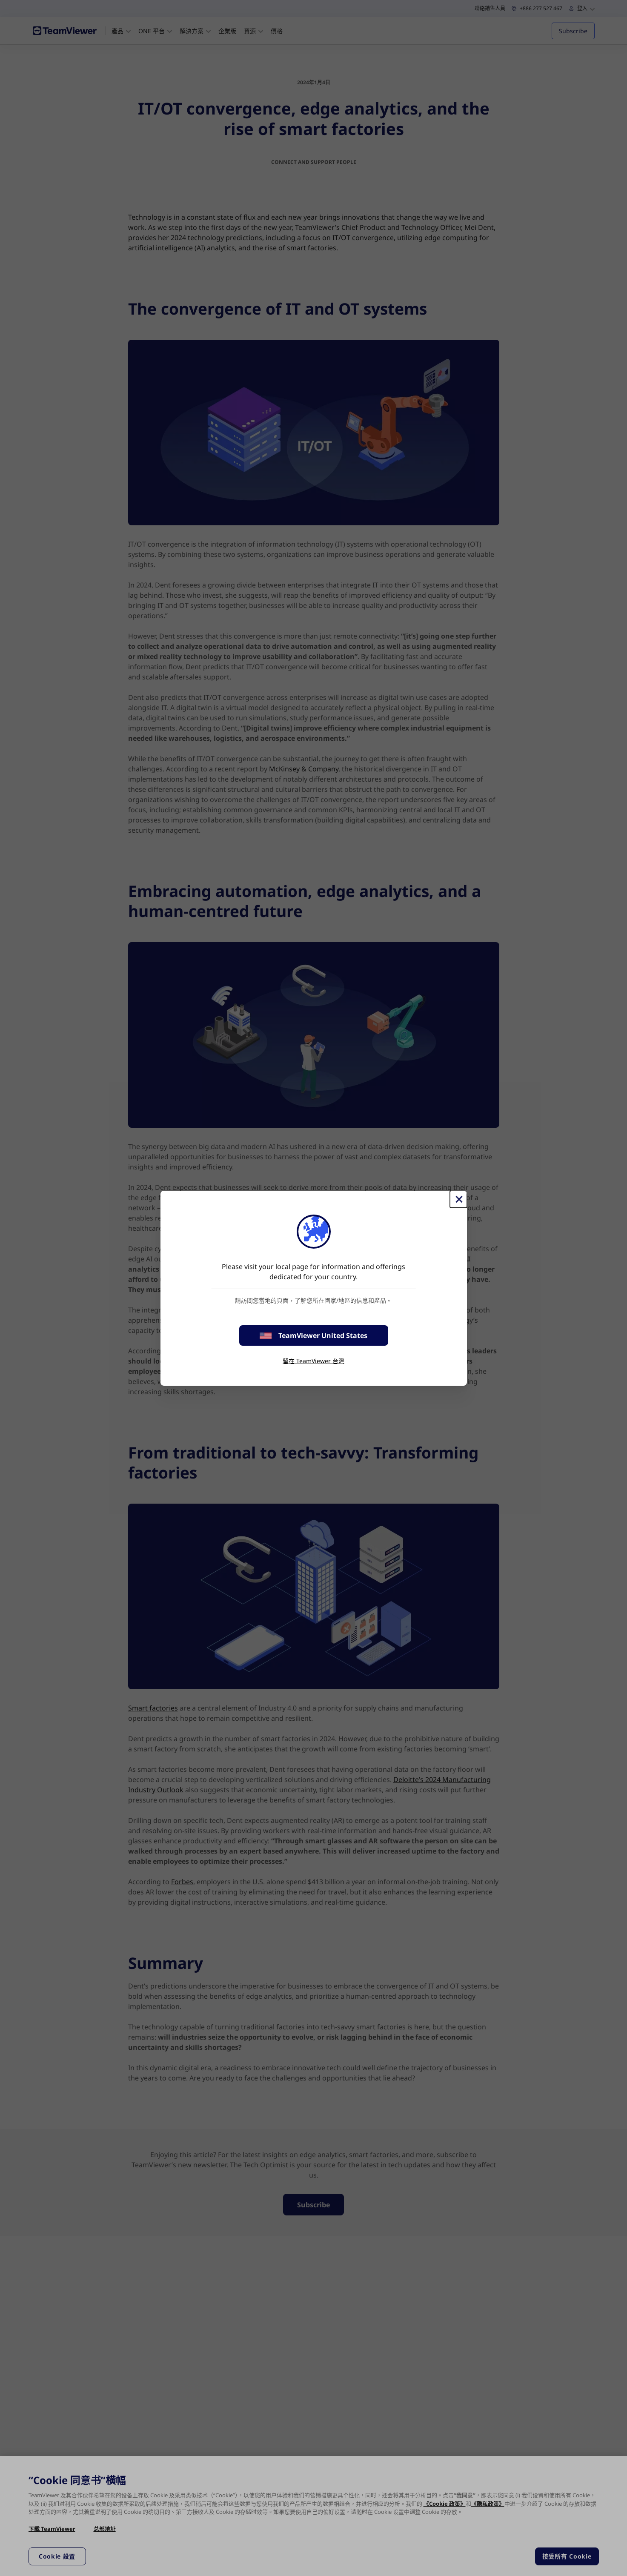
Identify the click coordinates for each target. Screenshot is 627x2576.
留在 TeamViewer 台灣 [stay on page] (313, 1361)
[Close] (458, 1199)
